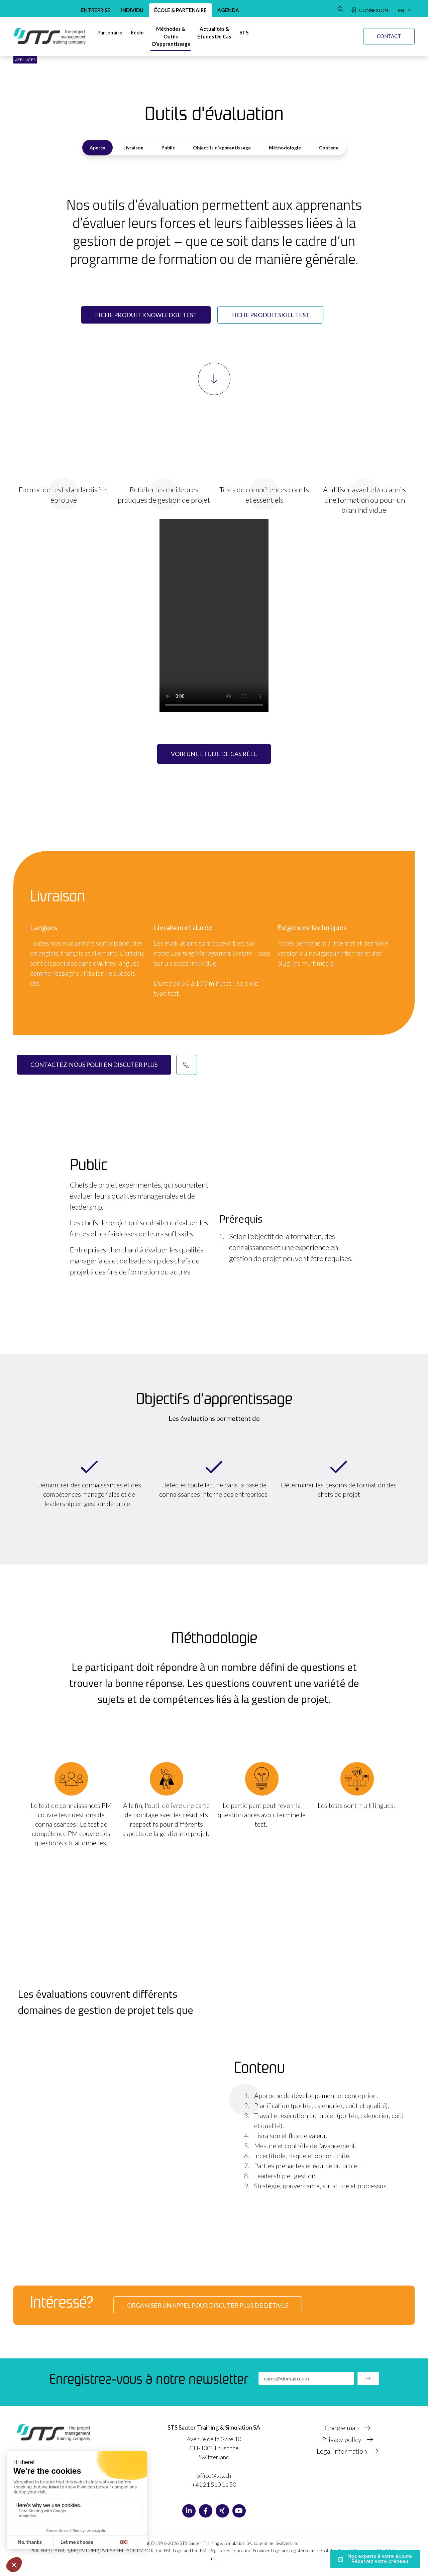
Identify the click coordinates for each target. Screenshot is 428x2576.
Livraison (133, 147)
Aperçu (97, 147)
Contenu (328, 147)
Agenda (228, 10)
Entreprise (95, 10)
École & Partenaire (180, 10)
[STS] (244, 32)
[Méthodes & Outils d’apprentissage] (170, 36)
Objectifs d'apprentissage (222, 147)
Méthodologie (285, 147)
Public (168, 147)
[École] (137, 32)
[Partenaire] (110, 32)
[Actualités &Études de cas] (214, 32)
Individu (132, 10)
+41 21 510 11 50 (214, 2484)
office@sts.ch (214, 2475)
